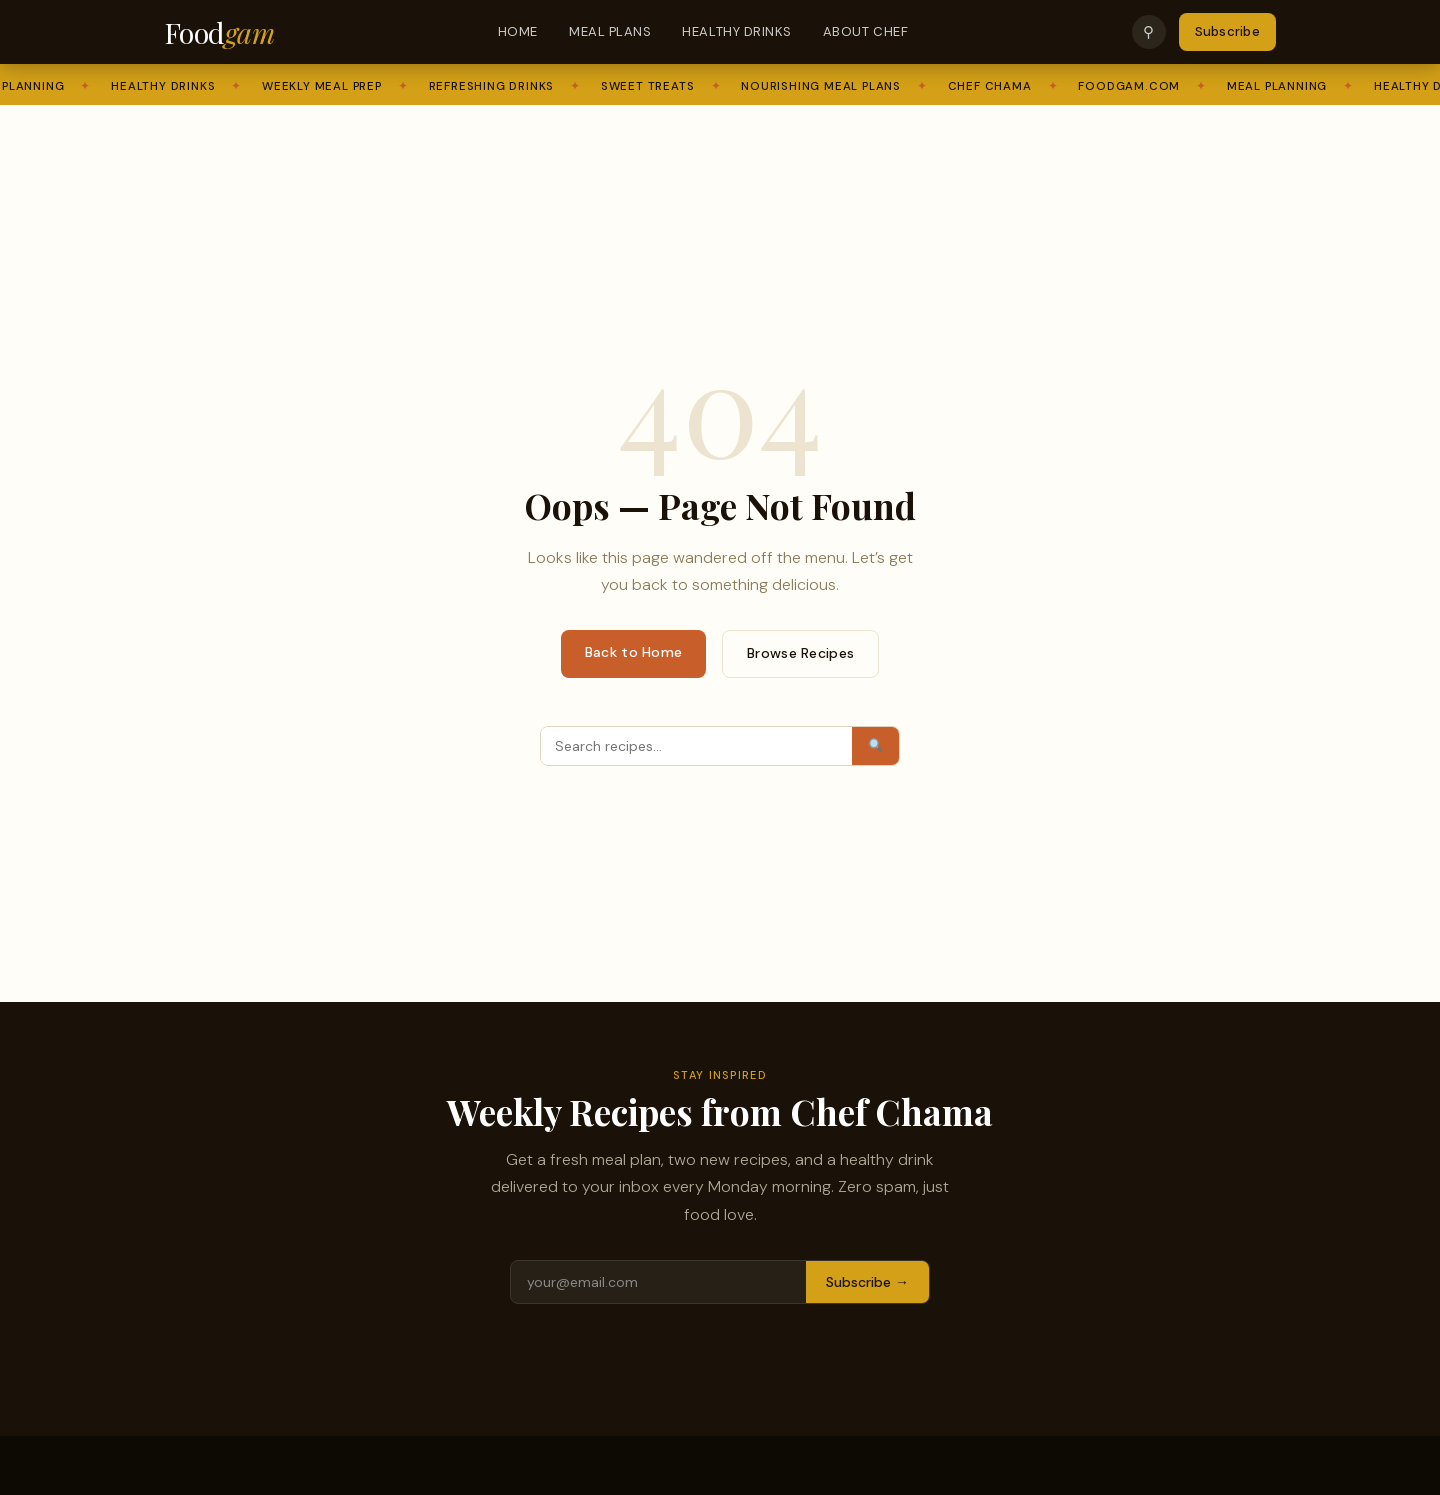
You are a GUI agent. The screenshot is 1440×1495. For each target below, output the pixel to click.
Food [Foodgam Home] (219, 32)
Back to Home (633, 652)
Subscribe (1227, 31)
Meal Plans (610, 31)
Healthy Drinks (736, 31)
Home (518, 31)
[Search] (696, 746)
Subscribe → (867, 1282)
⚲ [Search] (1148, 31)
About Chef (865, 31)
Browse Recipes (800, 653)
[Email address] (658, 1282)
